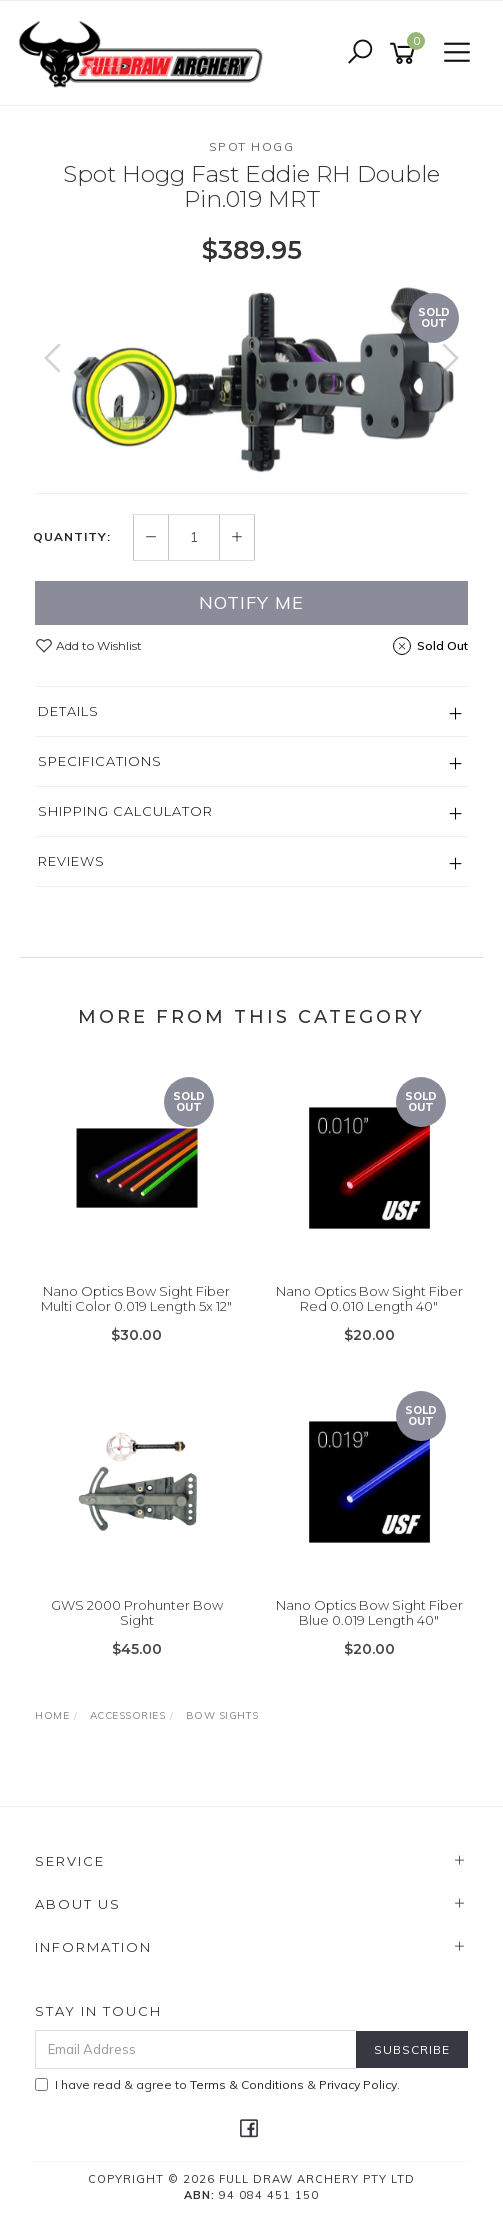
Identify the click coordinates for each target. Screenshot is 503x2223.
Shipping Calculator (125, 811)
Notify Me (251, 602)
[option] (251, 378)
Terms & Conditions (247, 2084)
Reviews (71, 861)
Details (68, 711)
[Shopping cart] (406, 53)
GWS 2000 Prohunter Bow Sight (137, 1613)
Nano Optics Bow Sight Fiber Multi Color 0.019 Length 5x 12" (136, 1299)
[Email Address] (196, 2049)
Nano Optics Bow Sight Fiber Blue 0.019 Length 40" (369, 1613)
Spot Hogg (252, 146)
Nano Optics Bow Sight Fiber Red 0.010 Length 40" (369, 1299)
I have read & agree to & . (217, 2084)
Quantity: (72, 537)
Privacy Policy (358, 2084)
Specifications (100, 761)
